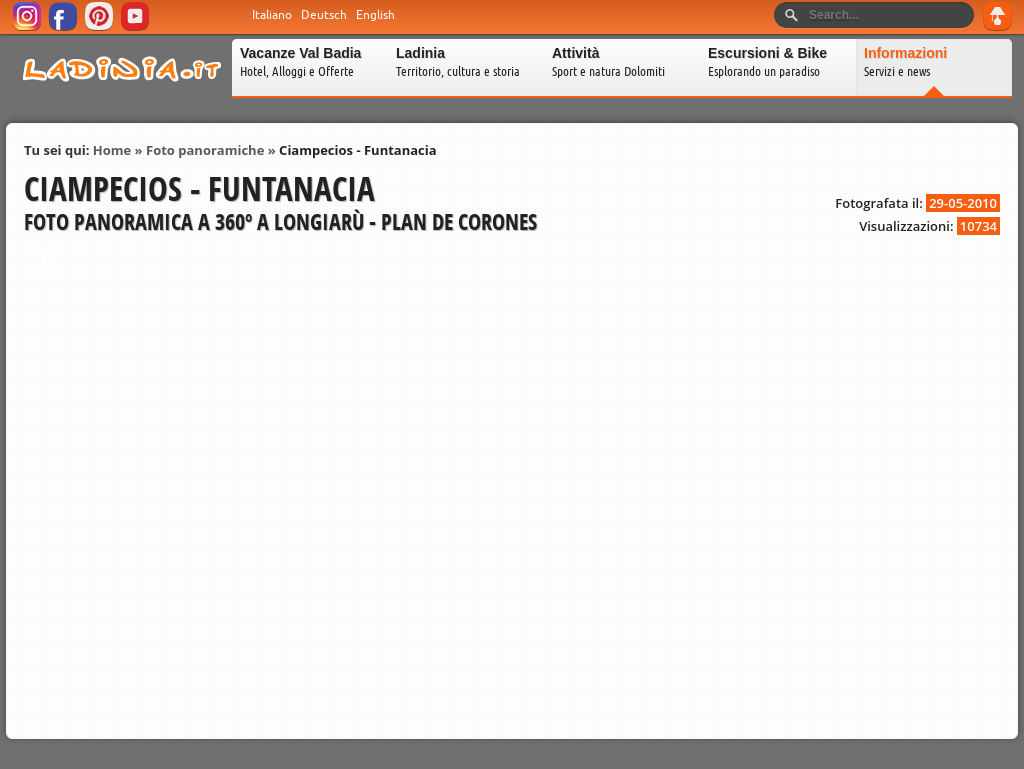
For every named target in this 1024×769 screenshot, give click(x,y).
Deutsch (324, 15)
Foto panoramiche (205, 150)
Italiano (272, 15)
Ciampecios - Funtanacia (358, 150)
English (375, 15)
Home (112, 150)
